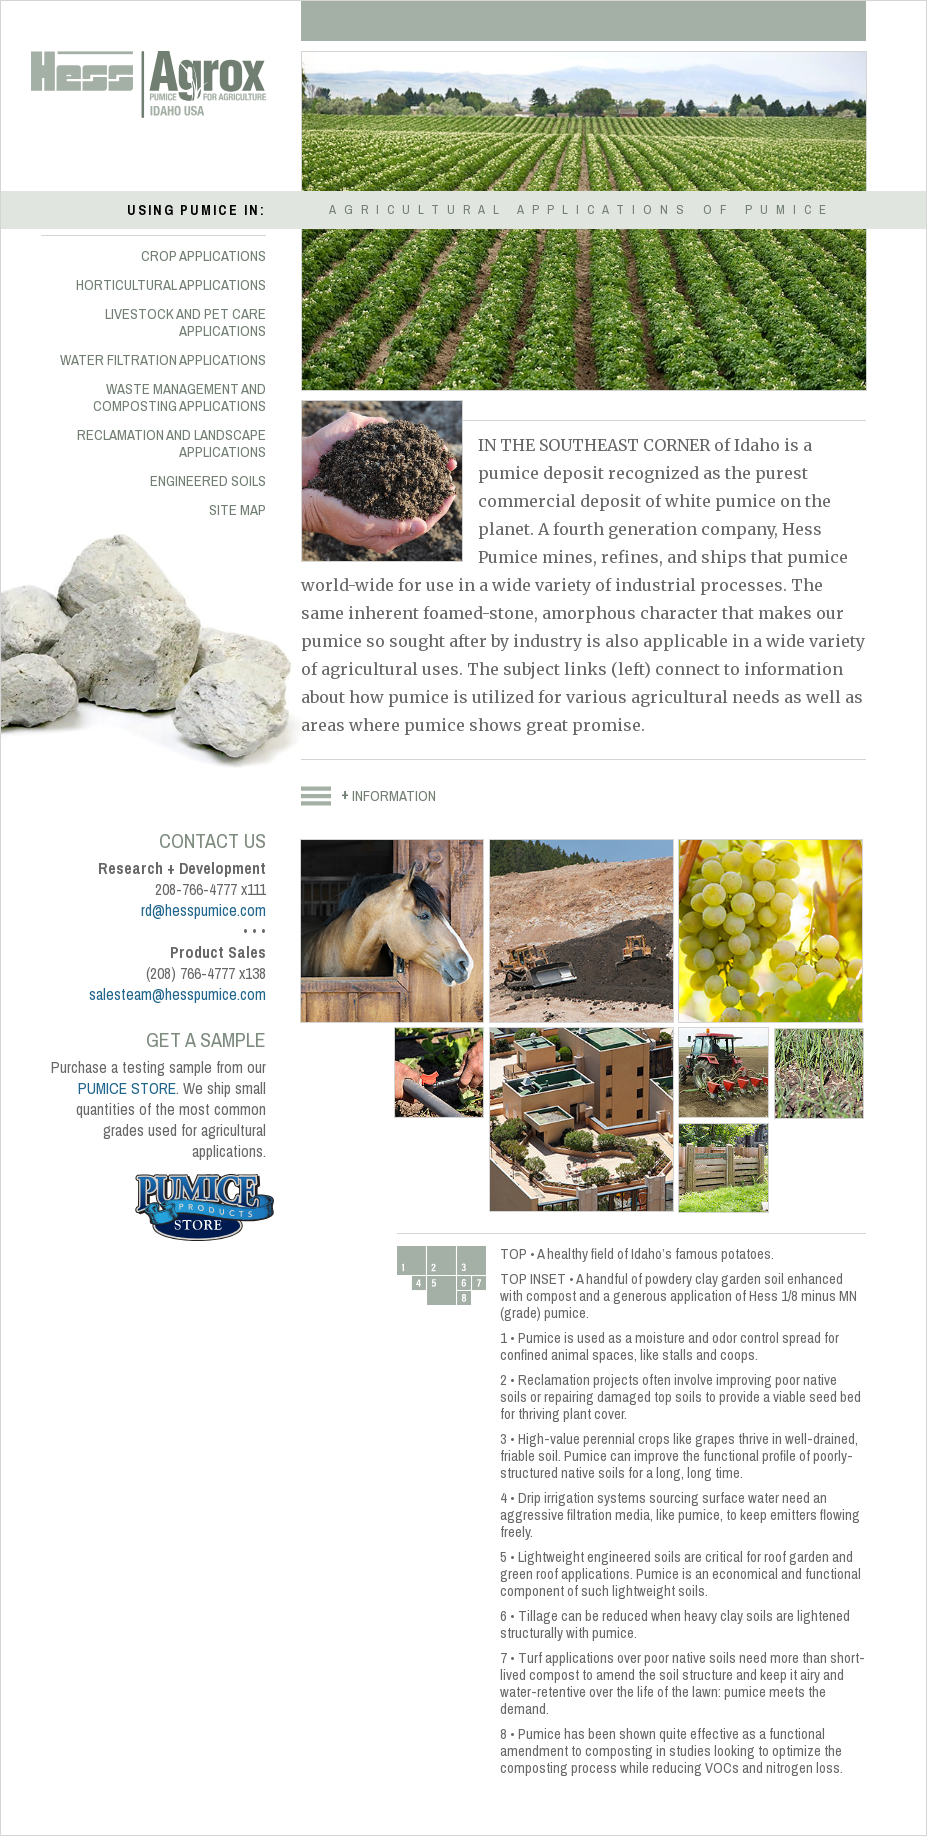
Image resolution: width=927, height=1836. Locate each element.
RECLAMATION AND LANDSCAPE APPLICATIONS (171, 443)
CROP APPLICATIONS (203, 256)
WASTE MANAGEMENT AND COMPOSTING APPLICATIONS (179, 397)
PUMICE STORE (127, 1088)
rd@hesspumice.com (203, 910)
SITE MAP (237, 510)
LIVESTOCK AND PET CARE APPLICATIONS (185, 322)
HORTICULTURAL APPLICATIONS (171, 285)
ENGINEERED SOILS (208, 481)
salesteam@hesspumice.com (177, 994)
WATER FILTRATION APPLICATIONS (163, 360)
